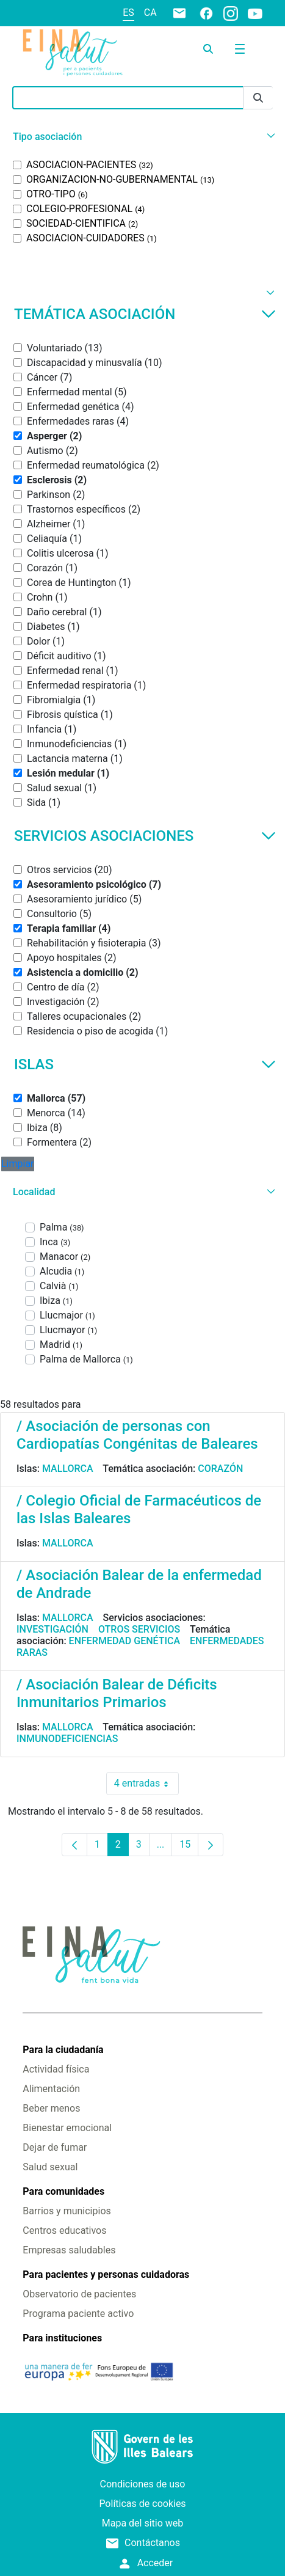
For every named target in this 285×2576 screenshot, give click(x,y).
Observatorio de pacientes (79, 2294)
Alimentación (51, 2089)
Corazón (220, 1468)
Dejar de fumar (55, 2147)
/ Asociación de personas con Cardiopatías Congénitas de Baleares (137, 1435)
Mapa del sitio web (143, 2523)
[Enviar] (258, 98)
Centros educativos (64, 2230)
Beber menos (51, 2108)
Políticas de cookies (142, 2503)
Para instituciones (62, 2338)
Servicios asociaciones (145, 836)
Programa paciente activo (78, 2313)
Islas (145, 1064)
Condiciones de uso (143, 2484)
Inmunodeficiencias (67, 1738)
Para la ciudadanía (63, 2049)
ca (150, 12)
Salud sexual (50, 2167)
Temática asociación (145, 314)
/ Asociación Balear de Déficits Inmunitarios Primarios (116, 1693)
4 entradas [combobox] (146, 1783)
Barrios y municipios (66, 2211)
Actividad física (56, 2069)
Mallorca (67, 1468)
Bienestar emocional (67, 2128)
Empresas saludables (69, 2250)
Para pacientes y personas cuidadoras (106, 2274)
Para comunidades (63, 2191)
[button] (142, 136)
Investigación (52, 1629)
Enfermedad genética (124, 1641)
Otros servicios (139, 1629)
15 (188, 1847)
